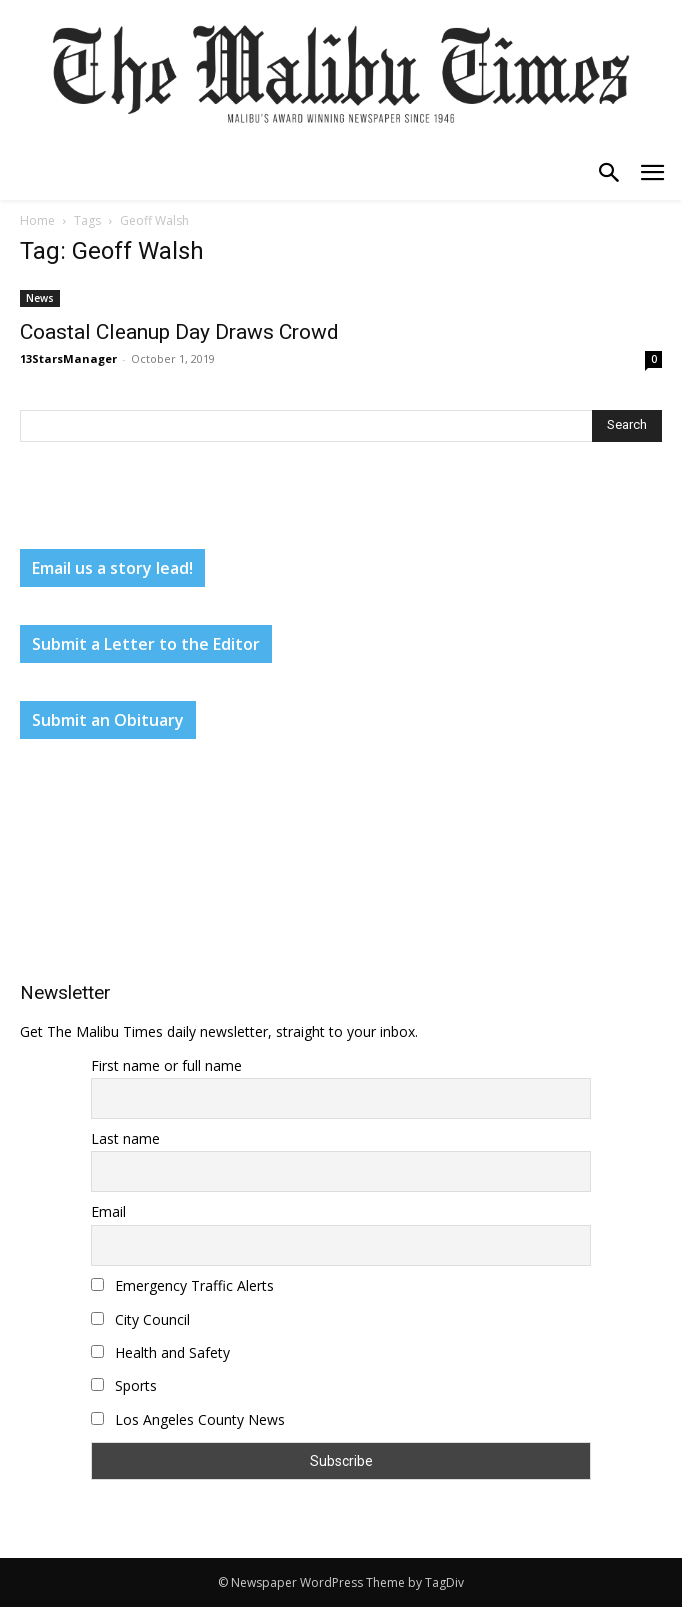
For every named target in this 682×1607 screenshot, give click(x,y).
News (40, 298)
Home (37, 220)
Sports (124, 1385)
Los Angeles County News (188, 1419)
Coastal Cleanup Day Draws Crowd (179, 332)
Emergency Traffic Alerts (182, 1285)
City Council (140, 1319)
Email (108, 1211)
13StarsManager (68, 358)
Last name (125, 1138)
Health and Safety (160, 1352)
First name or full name (166, 1065)
